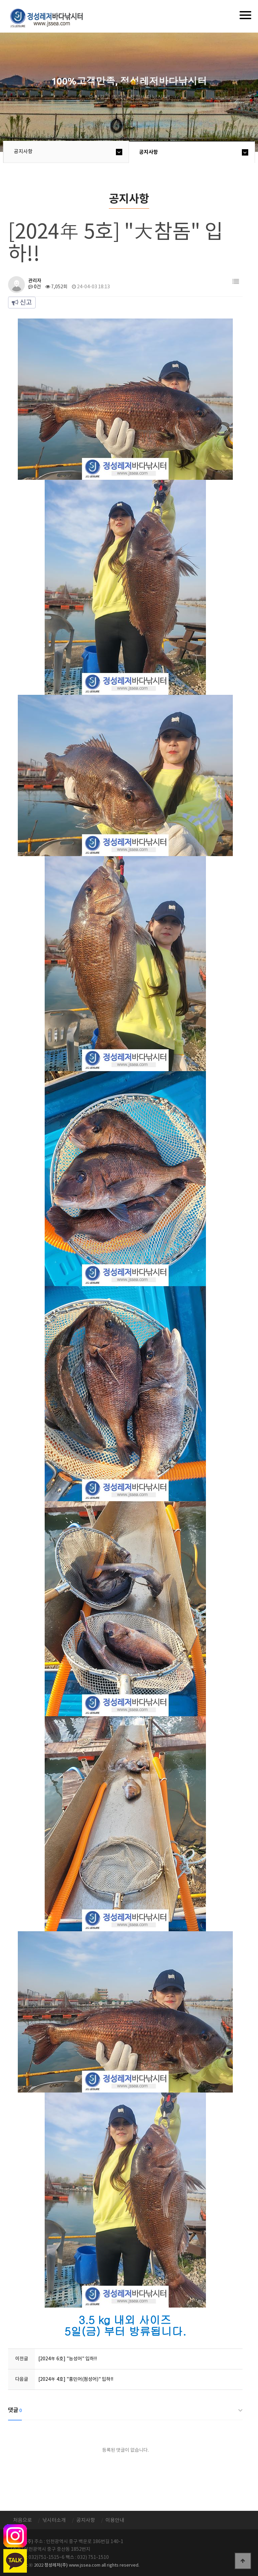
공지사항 (23, 152)
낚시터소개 (54, 2520)
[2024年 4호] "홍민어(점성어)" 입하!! (75, 2379)
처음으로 (22, 2520)
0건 (34, 287)
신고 (22, 303)
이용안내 (114, 2520)
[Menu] (245, 15)
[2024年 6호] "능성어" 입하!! (67, 2359)
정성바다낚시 (51, 17)
